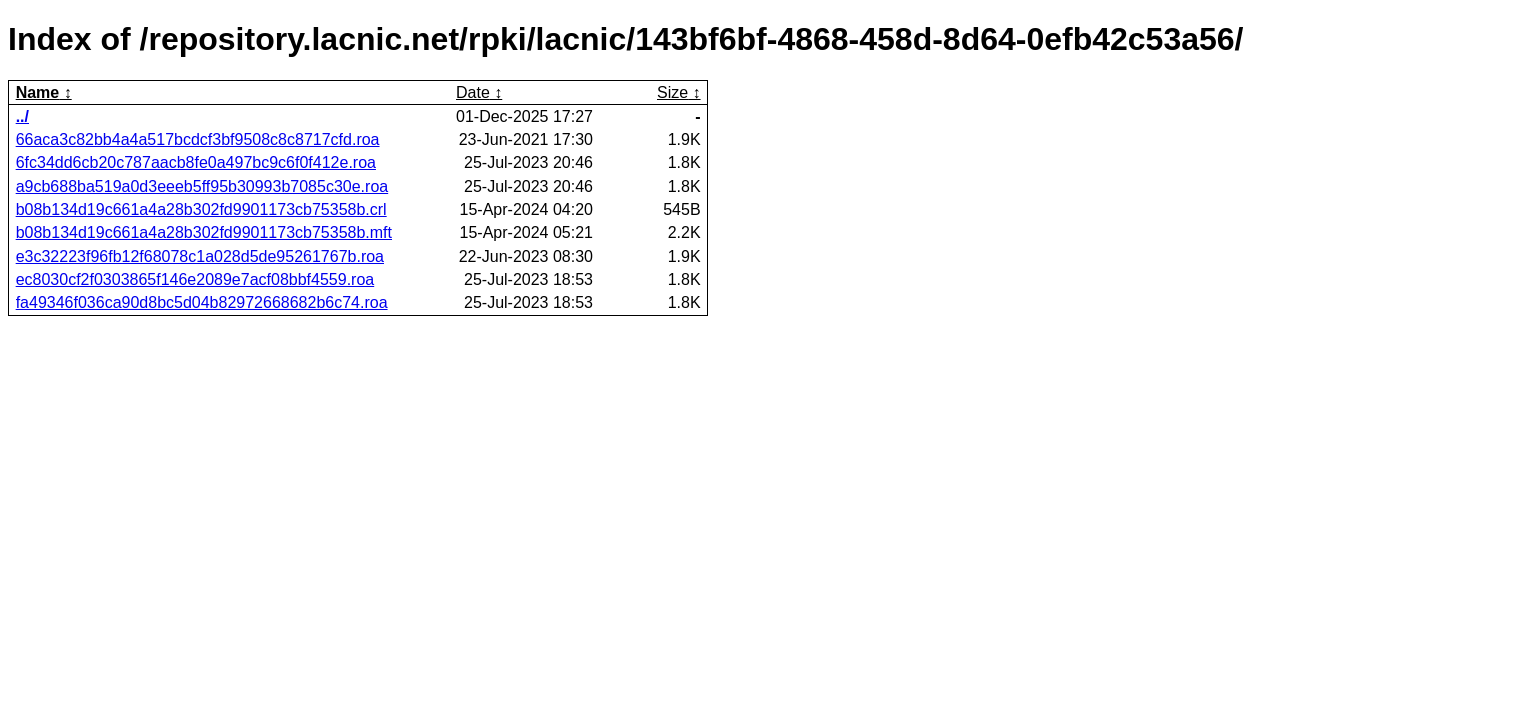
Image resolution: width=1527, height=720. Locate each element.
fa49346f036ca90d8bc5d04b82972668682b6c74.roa (202, 302)
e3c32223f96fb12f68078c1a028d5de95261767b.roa (200, 256)
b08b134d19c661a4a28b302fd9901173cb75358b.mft (204, 232)
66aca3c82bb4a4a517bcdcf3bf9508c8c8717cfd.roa (198, 139)
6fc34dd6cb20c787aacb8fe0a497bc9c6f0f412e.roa (196, 162)
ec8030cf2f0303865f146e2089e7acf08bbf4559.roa (195, 279)
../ (22, 116)
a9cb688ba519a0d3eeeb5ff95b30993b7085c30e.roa (202, 186)
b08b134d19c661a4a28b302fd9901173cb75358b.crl (201, 209)
